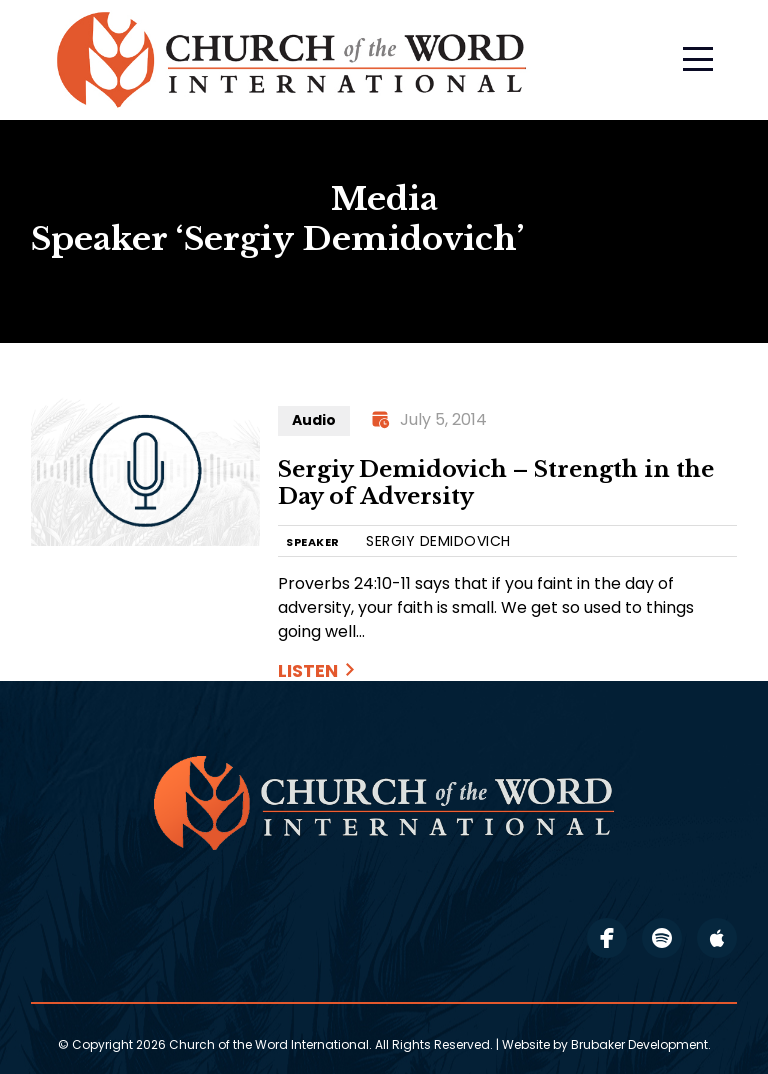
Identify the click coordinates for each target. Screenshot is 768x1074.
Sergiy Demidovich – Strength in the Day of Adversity (496, 483)
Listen (308, 670)
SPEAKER (313, 542)
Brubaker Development (639, 1044)
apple (717, 938)
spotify (662, 938)
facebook (607, 938)
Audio (314, 420)
